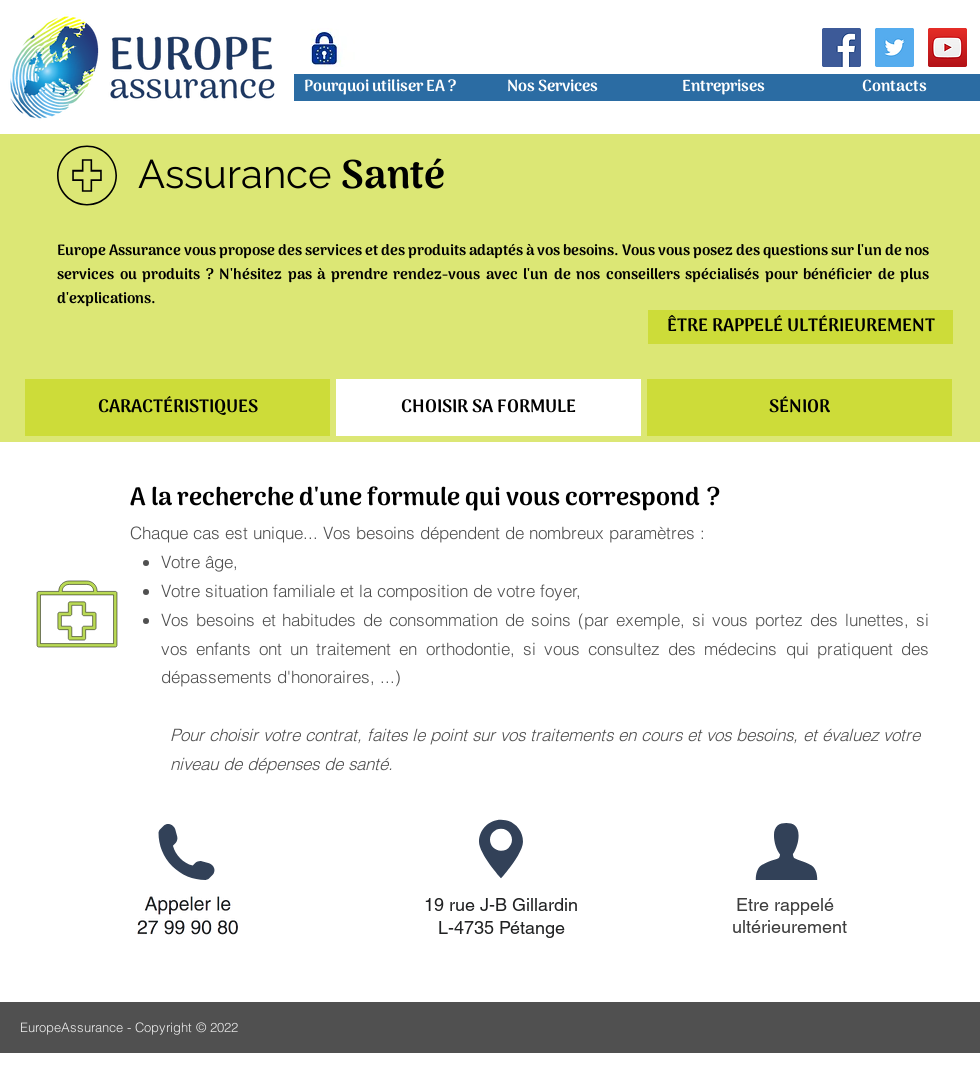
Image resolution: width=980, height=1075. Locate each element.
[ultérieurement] (789, 927)
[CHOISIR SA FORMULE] (488, 407)
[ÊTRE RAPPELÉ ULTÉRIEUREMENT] (800, 327)
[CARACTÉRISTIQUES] (177, 407)
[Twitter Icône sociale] (894, 47)
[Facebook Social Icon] (841, 47)
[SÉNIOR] (799, 407)
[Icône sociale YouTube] (947, 47)
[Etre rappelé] (785, 905)
